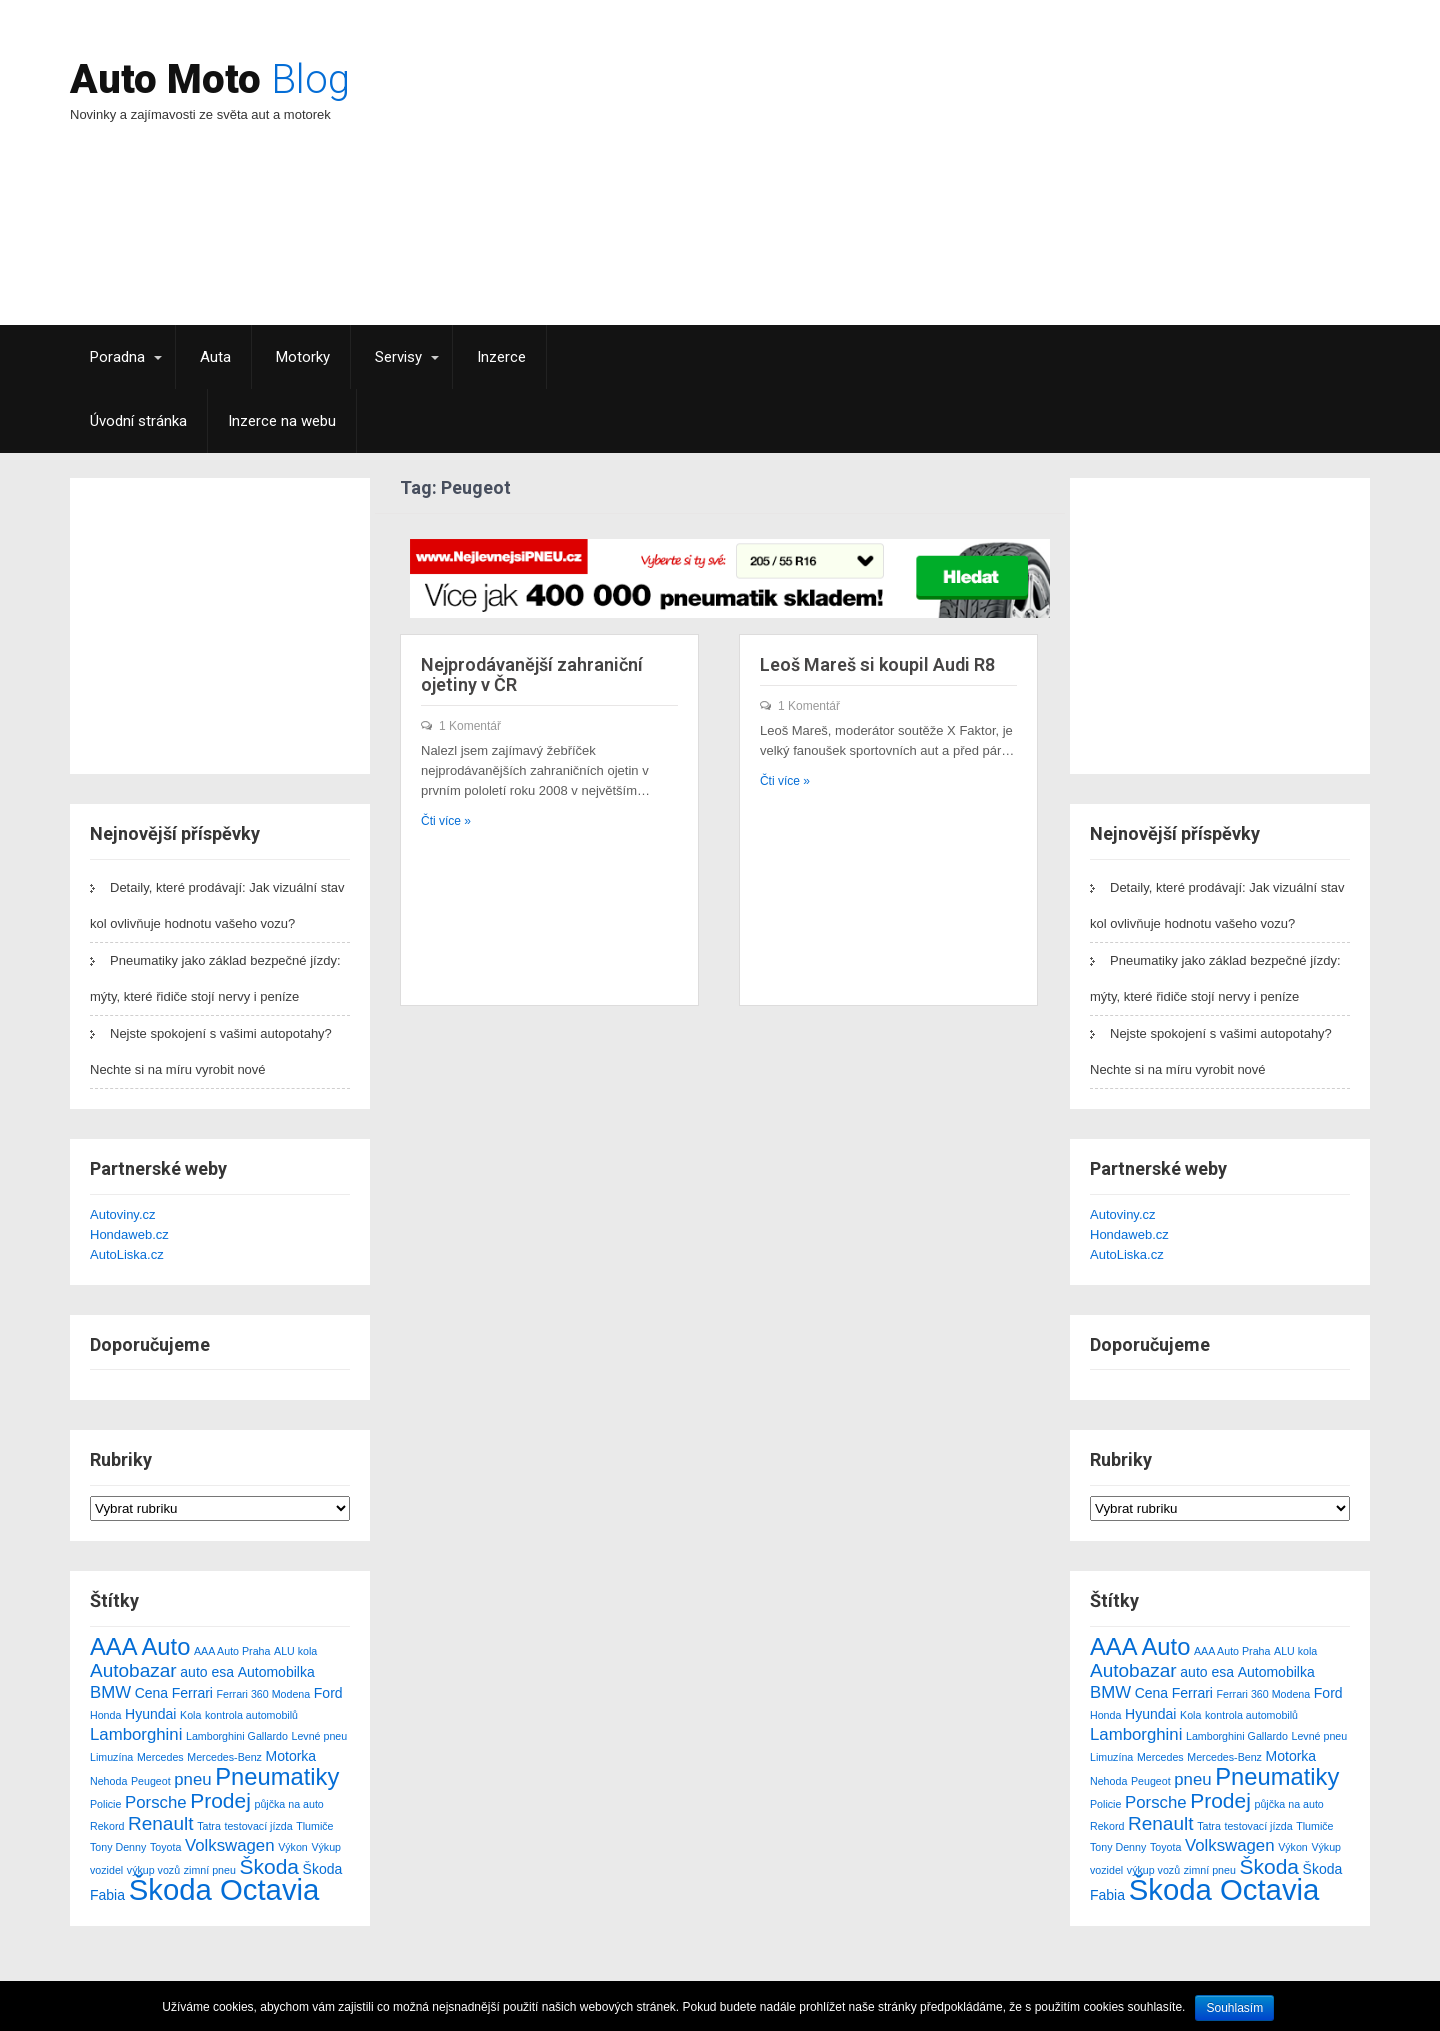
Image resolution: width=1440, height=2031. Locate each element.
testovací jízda (258, 1826)
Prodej (220, 1800)
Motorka (291, 1756)
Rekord (107, 1826)
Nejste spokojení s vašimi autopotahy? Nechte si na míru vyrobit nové (211, 1051)
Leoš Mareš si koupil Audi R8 (877, 664)
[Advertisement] (895, 185)
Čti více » (446, 821)
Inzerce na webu (282, 421)
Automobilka (276, 1672)
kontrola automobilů (251, 1715)
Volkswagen (230, 1845)
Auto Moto (210, 79)
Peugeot (151, 1781)
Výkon (293, 1847)
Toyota (165, 1847)
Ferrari (192, 1693)
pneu (192, 1779)
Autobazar (133, 1670)
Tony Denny (118, 1847)
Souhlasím (1234, 2008)
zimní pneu (210, 1870)
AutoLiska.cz (127, 1254)
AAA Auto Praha (232, 1651)
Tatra (209, 1826)
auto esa (207, 1672)
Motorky (303, 357)
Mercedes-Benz (224, 1757)
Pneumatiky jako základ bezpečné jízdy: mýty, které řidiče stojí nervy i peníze (215, 978)
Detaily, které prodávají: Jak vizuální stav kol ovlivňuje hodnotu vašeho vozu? (217, 905)
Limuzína (111, 1757)
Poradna (117, 357)
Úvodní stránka (138, 421)
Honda (105, 1715)
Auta (215, 357)
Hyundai (150, 1714)
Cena (151, 1693)
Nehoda (108, 1781)
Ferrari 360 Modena (264, 1694)
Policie (105, 1804)
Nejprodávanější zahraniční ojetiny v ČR (532, 674)
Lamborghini (136, 1734)
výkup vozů (153, 1870)
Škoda (269, 1866)
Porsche (156, 1802)
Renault (161, 1823)
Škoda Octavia (224, 1889)
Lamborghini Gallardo (237, 1736)
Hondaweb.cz (129, 1234)
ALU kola (295, 1651)
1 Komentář (470, 726)
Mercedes (160, 1757)
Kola (190, 1715)
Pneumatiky (277, 1776)
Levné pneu (320, 1736)
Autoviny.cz (123, 1214)
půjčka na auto (288, 1804)
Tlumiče (314, 1826)
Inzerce (501, 357)
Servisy (398, 357)
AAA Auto (140, 1646)
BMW (110, 1692)
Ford (328, 1693)
